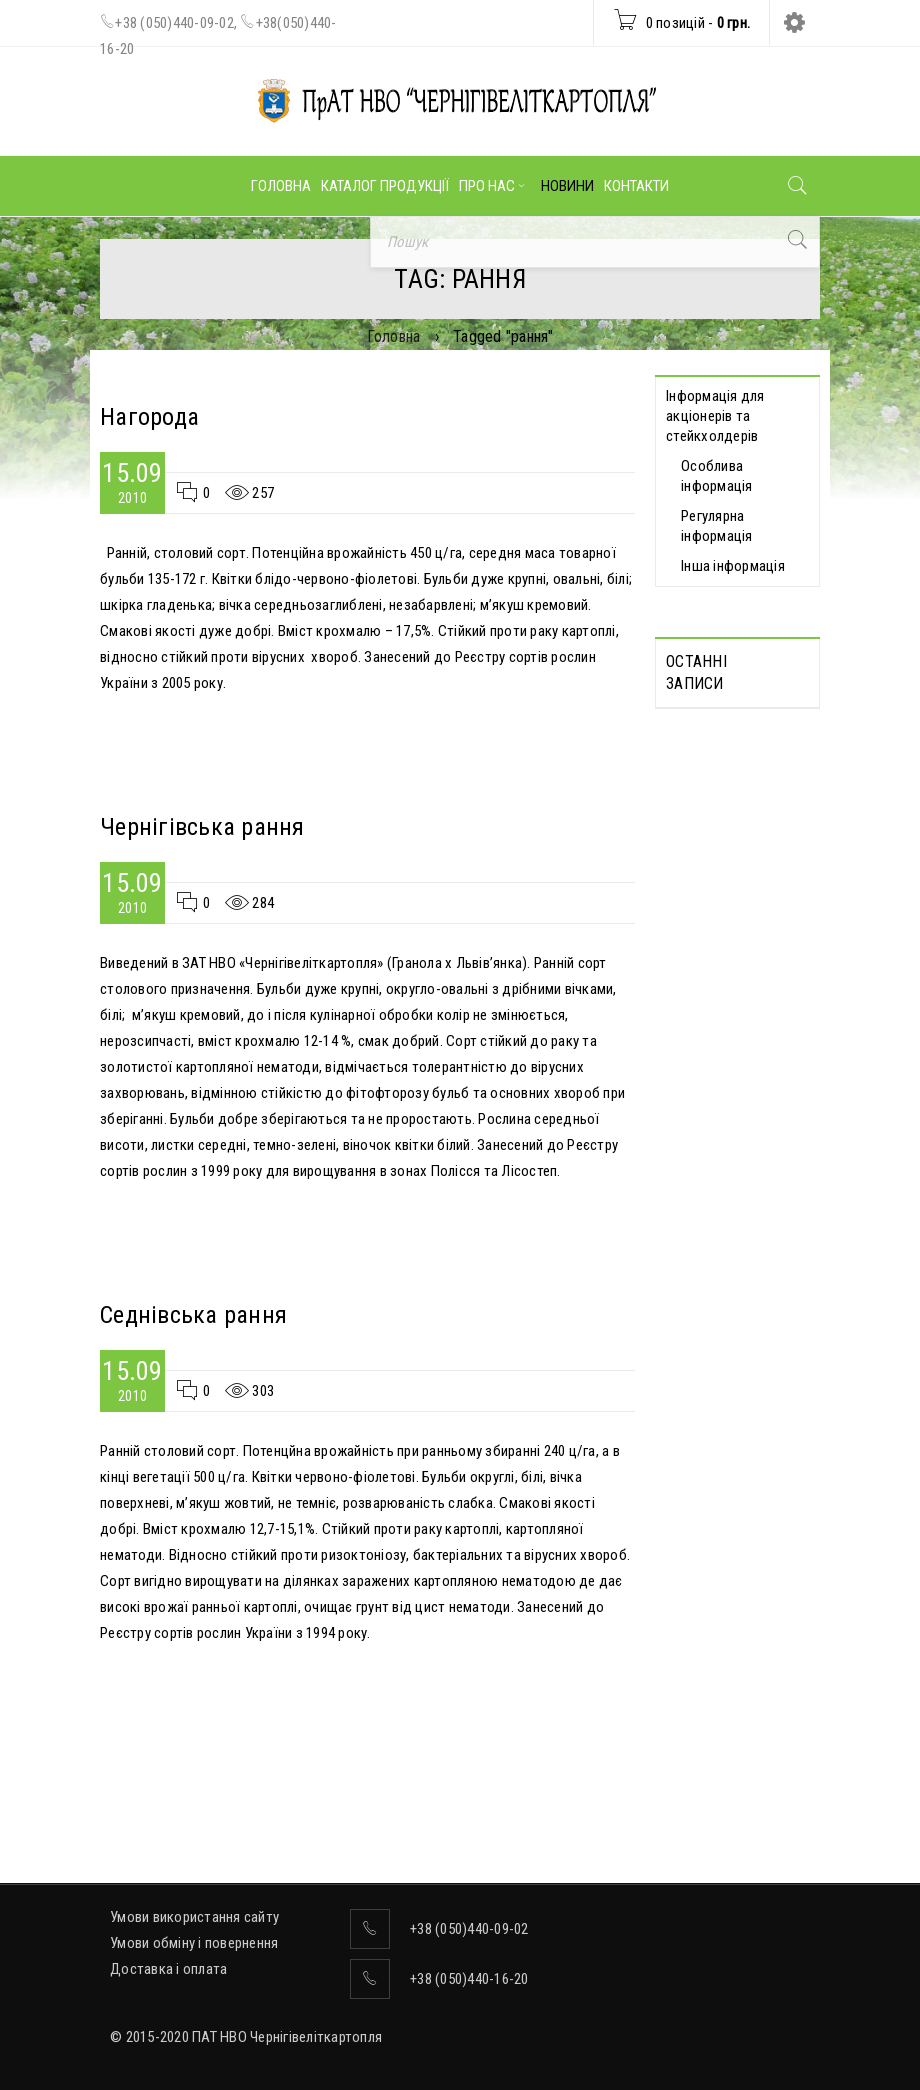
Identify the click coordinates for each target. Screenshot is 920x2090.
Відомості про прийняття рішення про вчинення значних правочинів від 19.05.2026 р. (735, 1180)
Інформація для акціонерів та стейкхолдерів (715, 416)
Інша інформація (733, 566)
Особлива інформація (717, 476)
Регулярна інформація (717, 526)
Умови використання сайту (194, 1917)
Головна (394, 336)
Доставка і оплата (168, 1969)
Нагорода (149, 417)
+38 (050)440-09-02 (174, 23)
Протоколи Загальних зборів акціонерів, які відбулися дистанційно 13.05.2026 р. (735, 788)
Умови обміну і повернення (194, 1943)
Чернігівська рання (202, 827)
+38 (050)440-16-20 (469, 1979)
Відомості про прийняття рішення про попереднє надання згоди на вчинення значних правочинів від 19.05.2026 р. (725, 984)
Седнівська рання (193, 1315)
